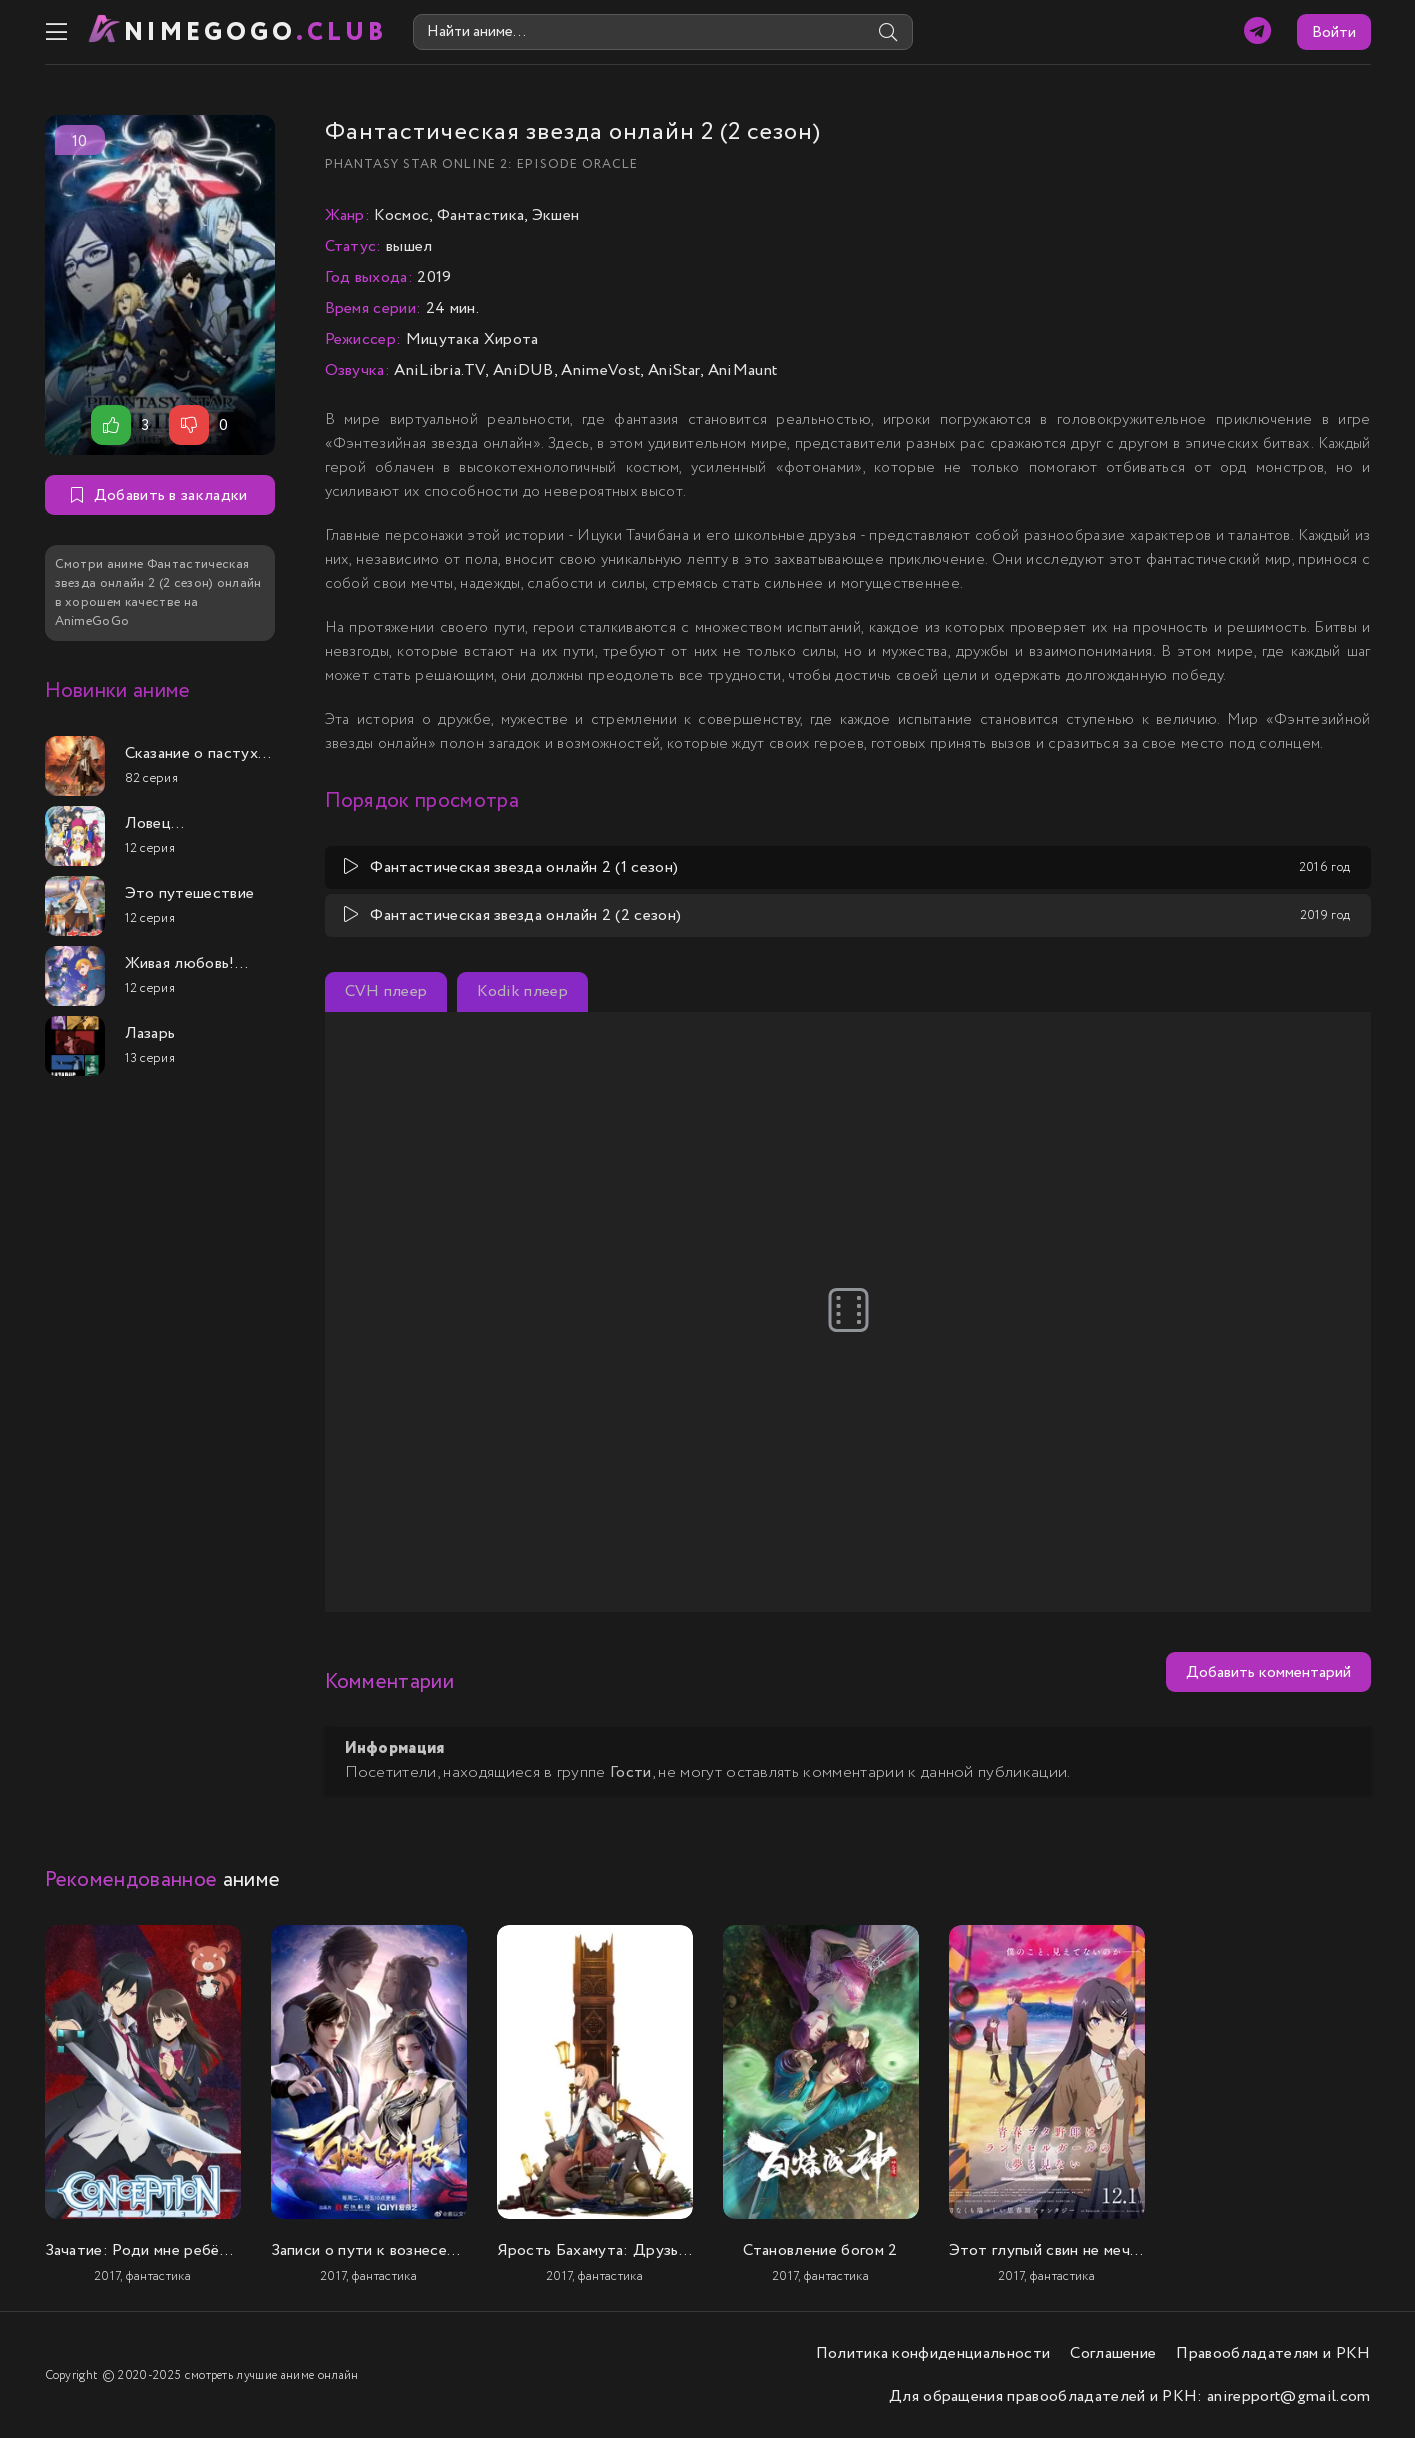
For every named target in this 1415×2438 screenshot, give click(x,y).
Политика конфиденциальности (933, 2353)
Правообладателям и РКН (1273, 2353)
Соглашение (1113, 2353)
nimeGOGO (256, 32)
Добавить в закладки (159, 495)
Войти (1334, 32)
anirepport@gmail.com (1288, 2396)
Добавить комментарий (1268, 1672)
